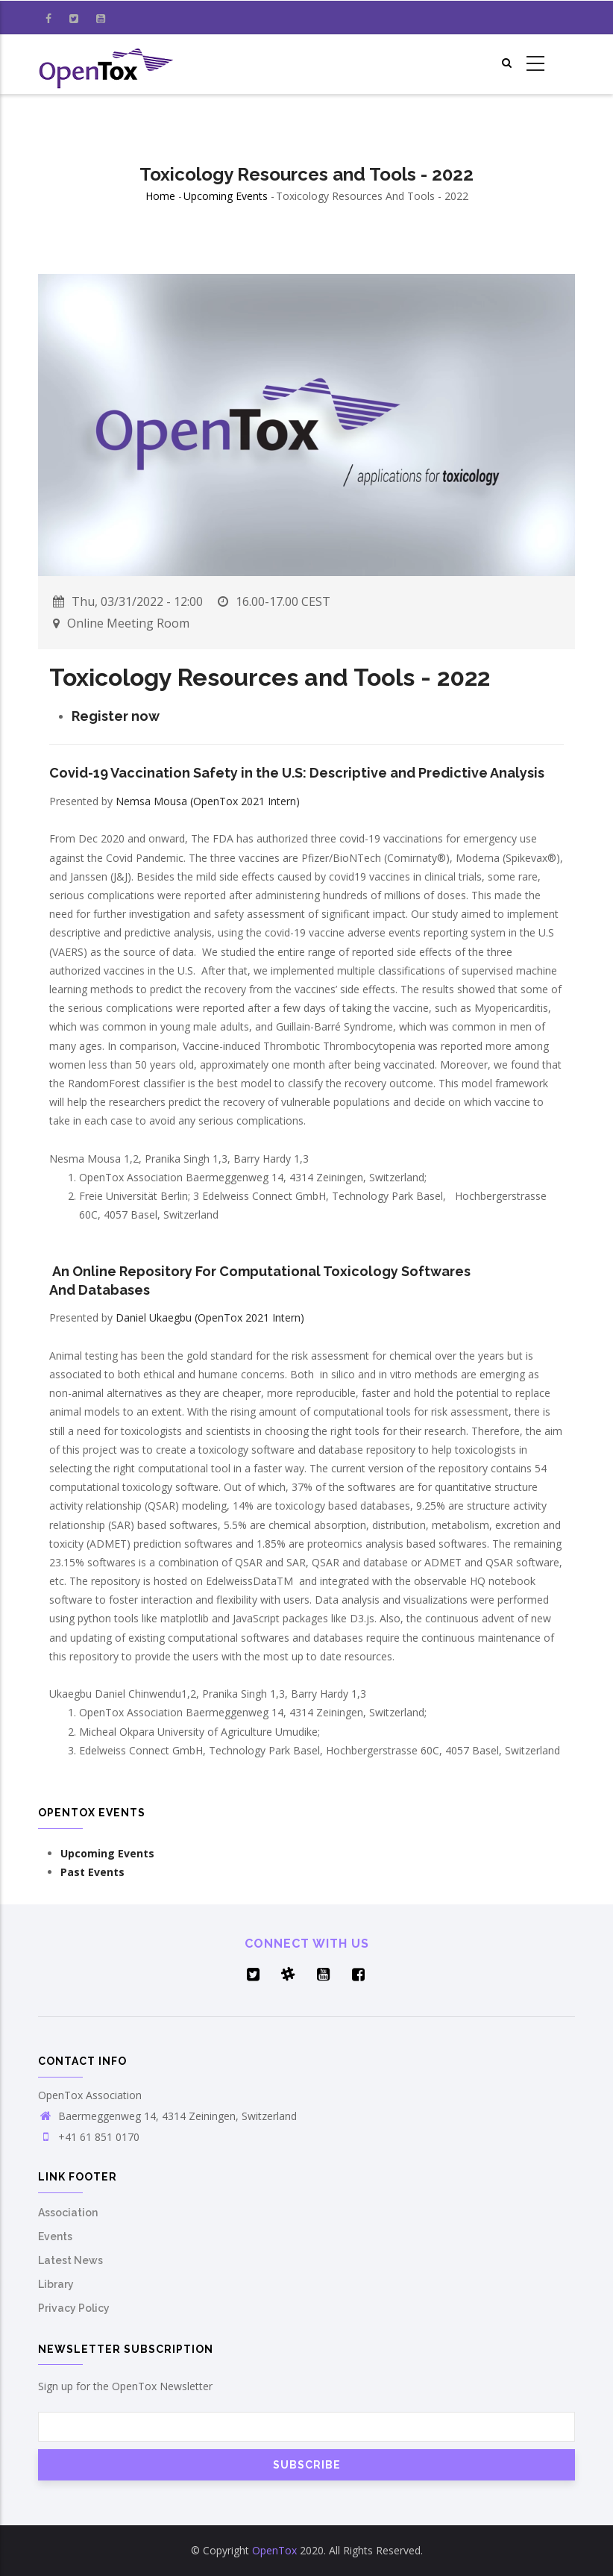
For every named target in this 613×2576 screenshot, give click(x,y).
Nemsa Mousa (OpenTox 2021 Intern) (208, 801)
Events (55, 2236)
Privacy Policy (74, 2308)
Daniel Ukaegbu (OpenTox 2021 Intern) (210, 1317)
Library (56, 2284)
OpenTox (274, 2550)
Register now (116, 716)
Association (68, 2213)
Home (160, 196)
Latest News (70, 2260)
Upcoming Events (225, 196)
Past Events (92, 1872)
